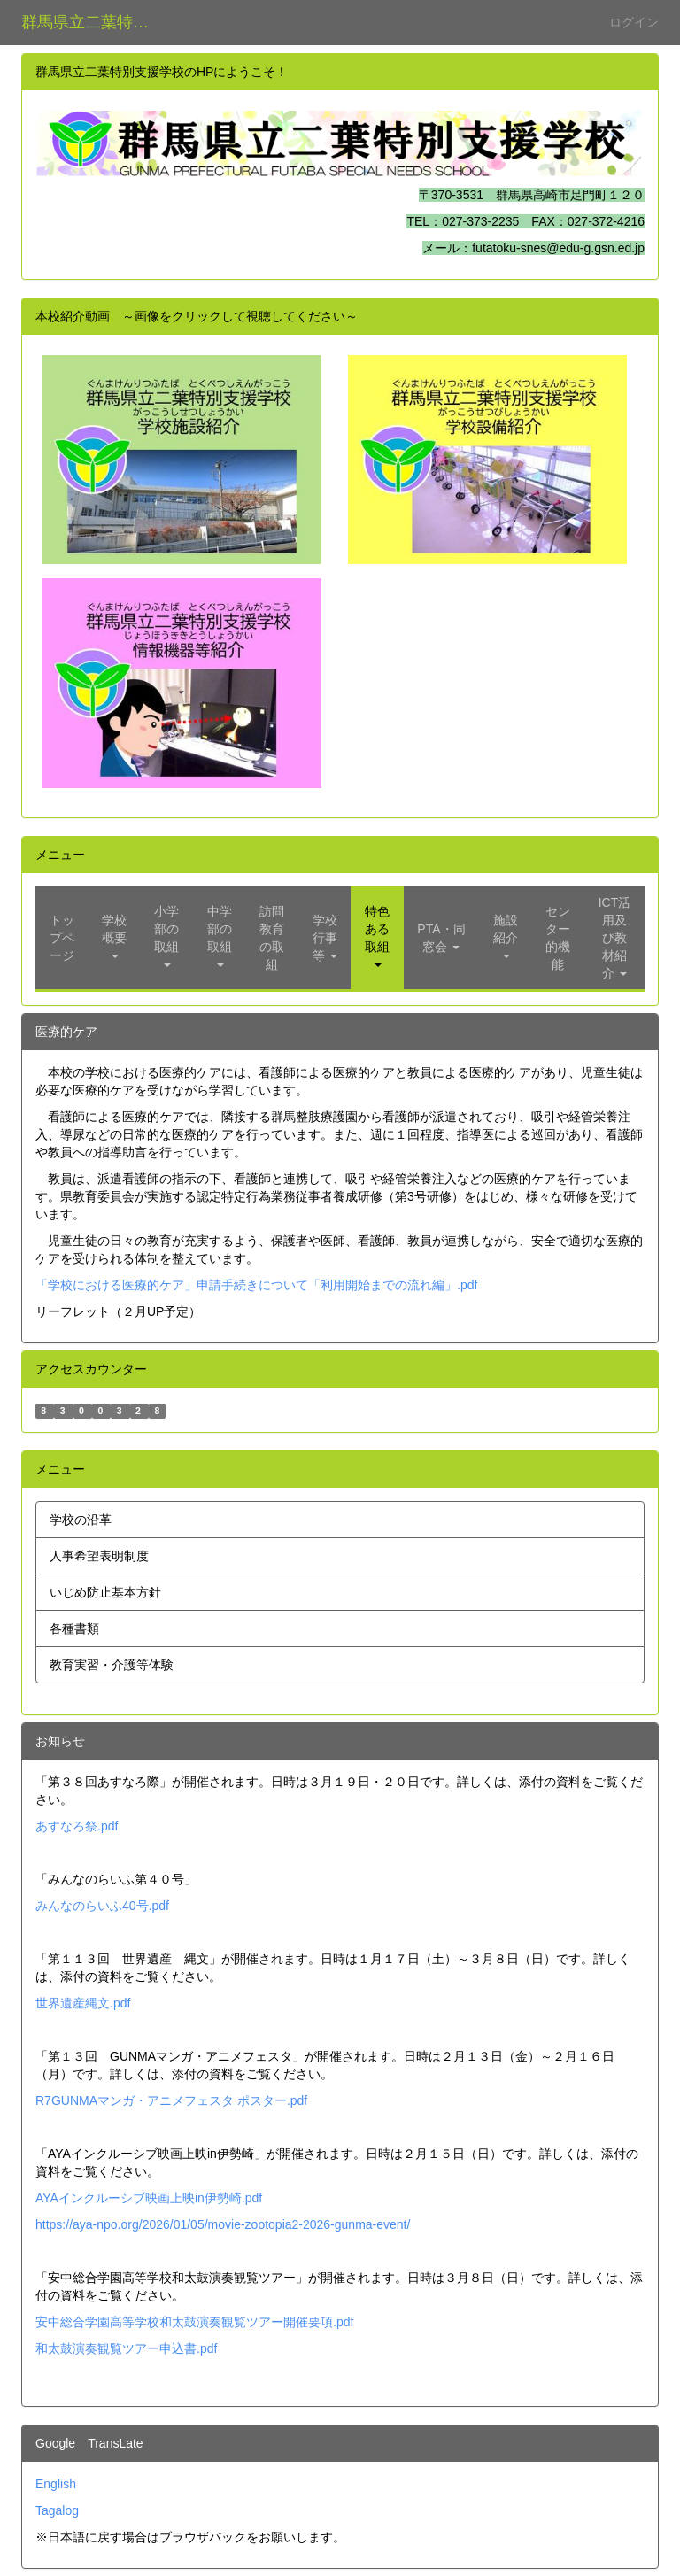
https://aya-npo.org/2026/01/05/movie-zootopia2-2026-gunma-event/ (222, 2224)
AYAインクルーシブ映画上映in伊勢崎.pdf (148, 2198)
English (55, 2484)
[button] (114, 937)
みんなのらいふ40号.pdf (102, 1906)
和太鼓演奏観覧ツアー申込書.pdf (126, 2348)
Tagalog (57, 2510)
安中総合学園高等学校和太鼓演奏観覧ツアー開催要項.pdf (194, 2322)
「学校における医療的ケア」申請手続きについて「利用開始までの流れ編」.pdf (256, 1285)
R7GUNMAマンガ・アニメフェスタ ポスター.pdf (171, 2100)
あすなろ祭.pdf (76, 1826)
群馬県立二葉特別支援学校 (96, 22)
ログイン (634, 22)
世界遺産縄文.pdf (82, 2003)
